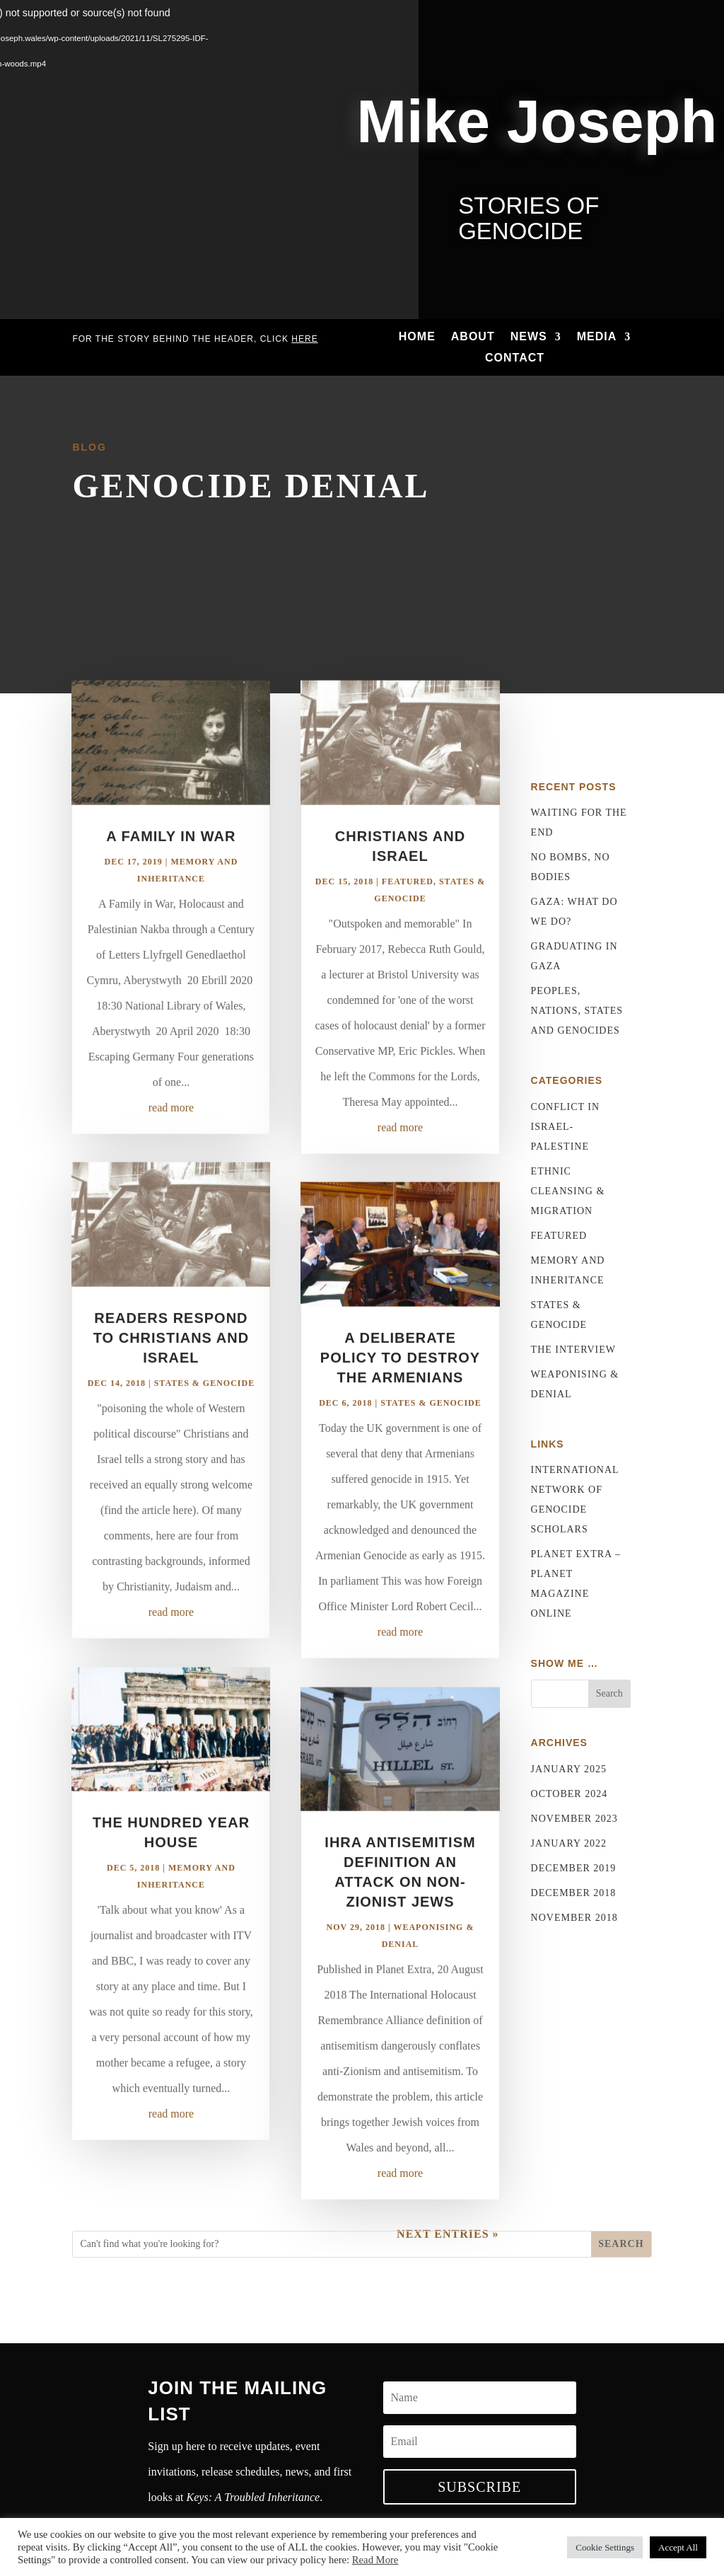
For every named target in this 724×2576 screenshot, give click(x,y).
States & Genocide (204, 1422)
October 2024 (569, 1794)
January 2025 (569, 1769)
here (304, 339)
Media (597, 337)
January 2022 (569, 1843)
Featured (407, 920)
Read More (375, 2559)
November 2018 (574, 1917)
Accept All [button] (678, 2547)
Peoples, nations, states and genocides (577, 1011)
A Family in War (170, 875)
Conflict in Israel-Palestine (565, 1127)
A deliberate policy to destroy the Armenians (400, 1396)
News (528, 337)
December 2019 (574, 1868)
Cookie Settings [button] (605, 2547)
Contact (514, 358)
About (473, 337)
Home (417, 337)
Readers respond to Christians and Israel (171, 1376)
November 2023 (574, 1818)
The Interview (573, 1349)
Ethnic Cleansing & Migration (568, 1191)
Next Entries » (447, 2273)
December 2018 (574, 1893)
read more (171, 1146)
